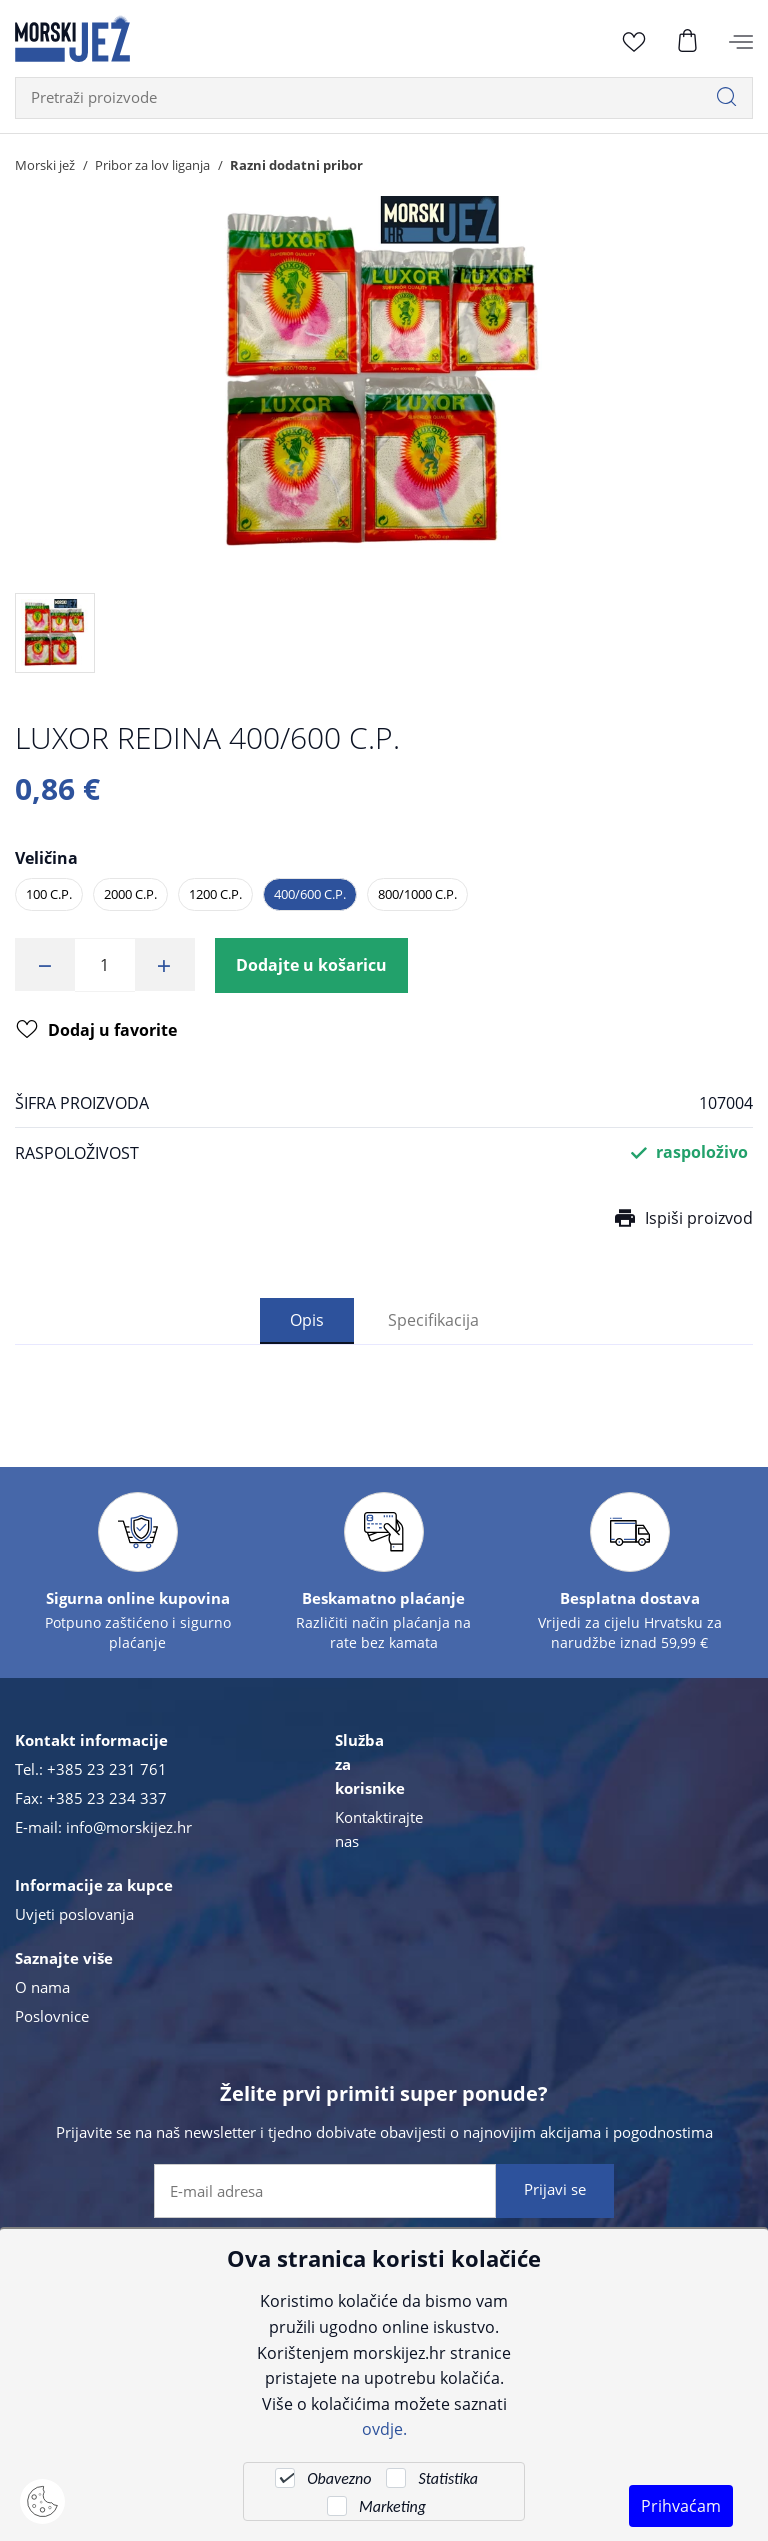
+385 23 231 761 (107, 1769)
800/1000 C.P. (417, 894)
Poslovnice (52, 2016)
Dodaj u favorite (96, 1031)
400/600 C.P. (310, 894)
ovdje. (384, 2428)
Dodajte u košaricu (311, 965)
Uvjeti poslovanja (74, 1914)
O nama (42, 1987)
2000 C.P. (130, 894)
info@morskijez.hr (129, 1827)
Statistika (447, 2478)
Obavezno (339, 2478)
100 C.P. (49, 894)
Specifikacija (433, 1320)
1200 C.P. (215, 894)
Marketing (392, 2506)
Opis (307, 1320)
